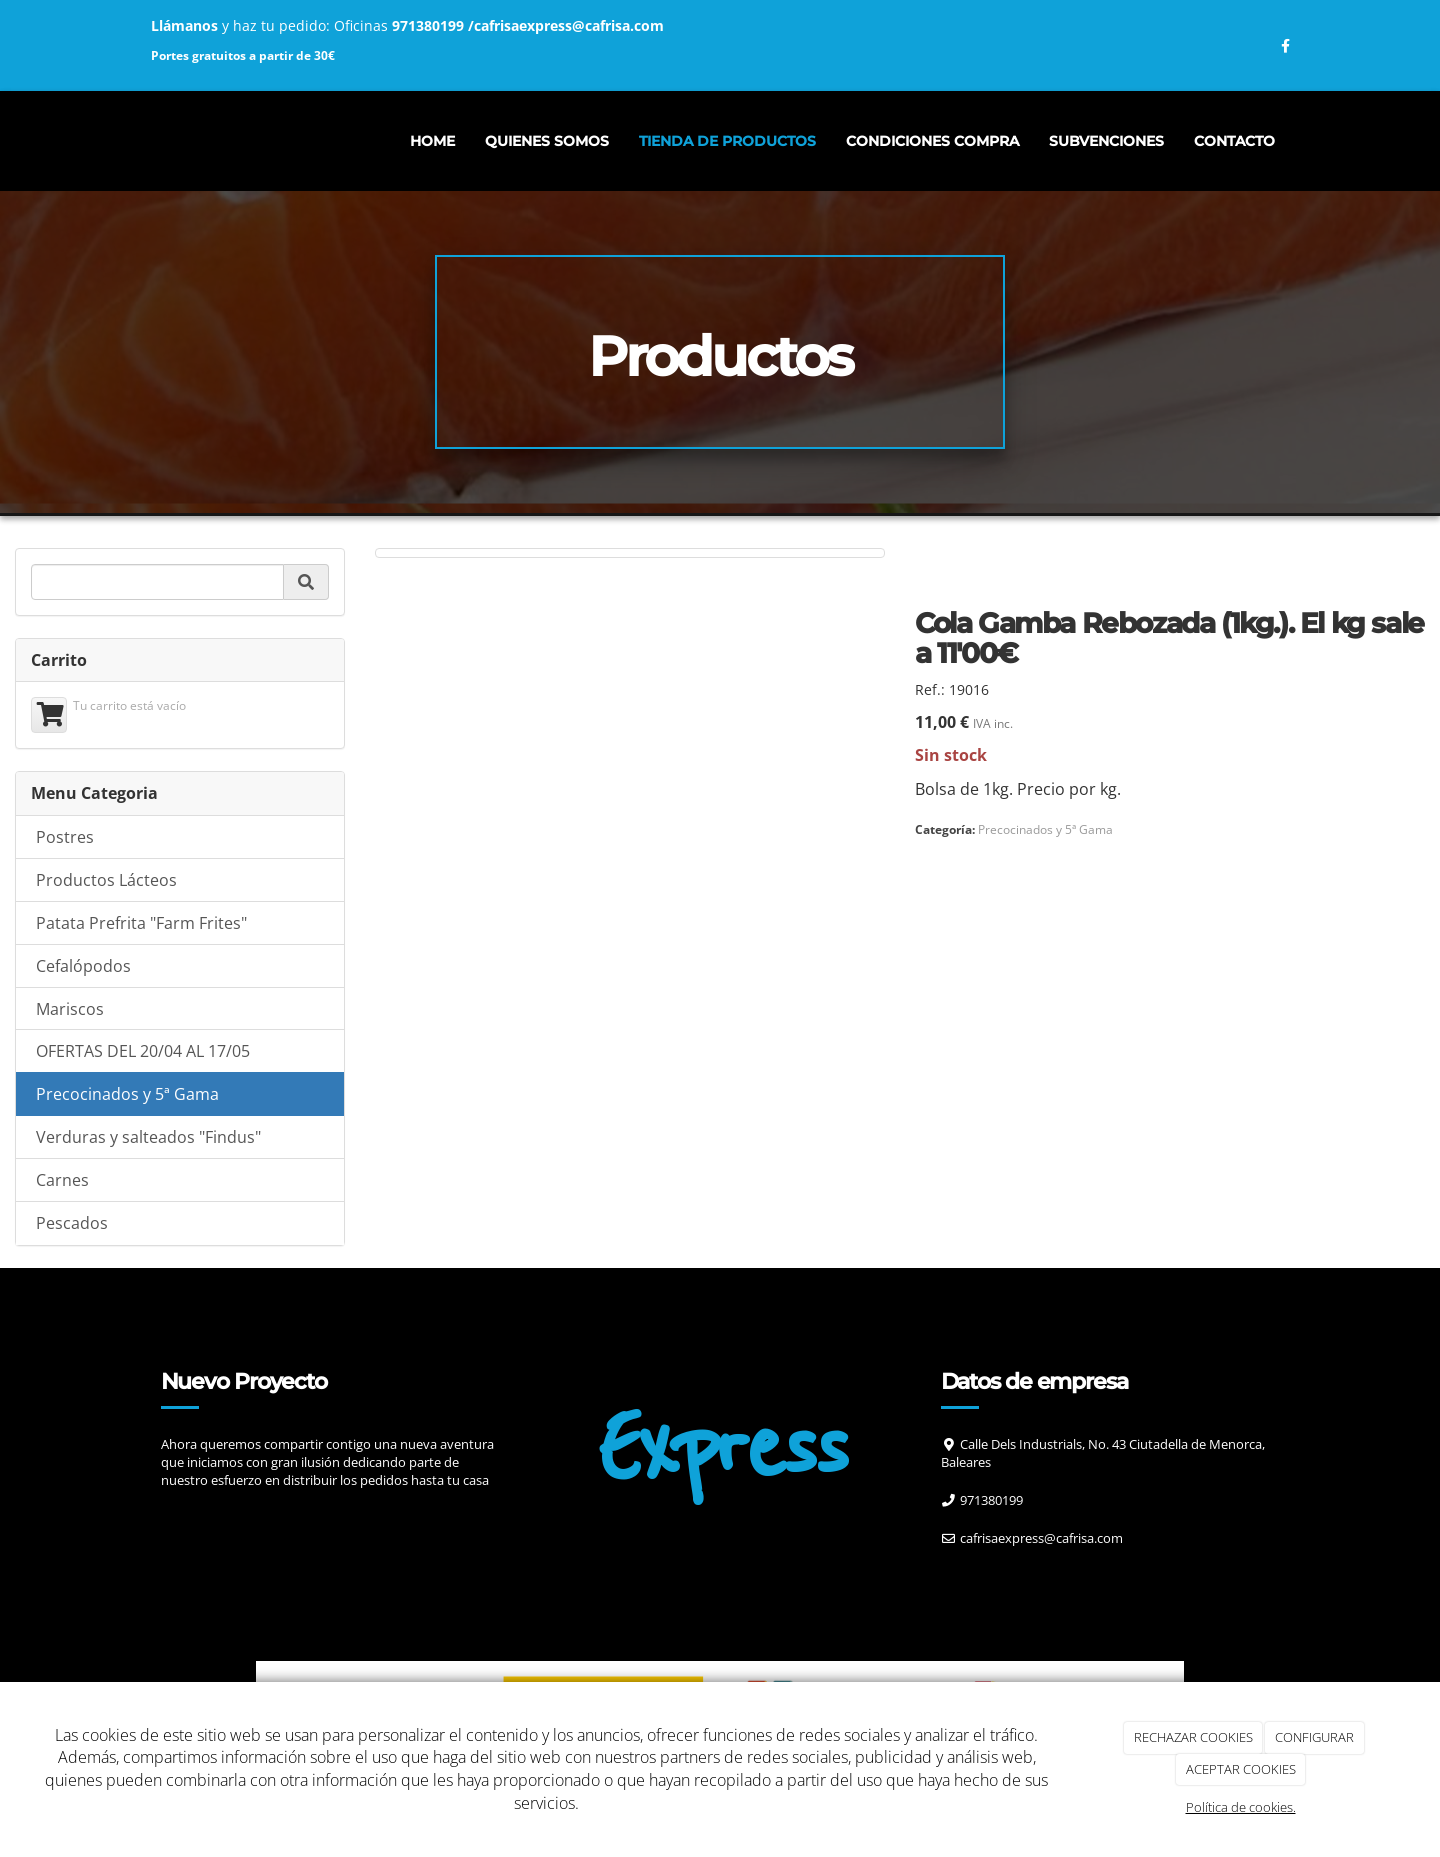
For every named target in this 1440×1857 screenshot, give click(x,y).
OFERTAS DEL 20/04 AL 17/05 (143, 1051)
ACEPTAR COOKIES (1241, 1769)
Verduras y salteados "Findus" (148, 1137)
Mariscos (70, 1009)
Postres (65, 837)
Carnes (62, 1180)
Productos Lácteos (106, 880)
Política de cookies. (1241, 1807)
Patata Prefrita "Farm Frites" (141, 923)
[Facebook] (963, 1577)
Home (432, 141)
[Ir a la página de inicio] (130, 141)
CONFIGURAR (1314, 1737)
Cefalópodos (83, 966)
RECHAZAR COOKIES (1193, 1737)
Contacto (1234, 141)
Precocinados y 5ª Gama (127, 1094)
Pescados (72, 1223)
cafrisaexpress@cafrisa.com (569, 25)
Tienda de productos (727, 141)
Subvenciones (1106, 141)
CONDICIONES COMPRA (932, 141)
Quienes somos (547, 141)
